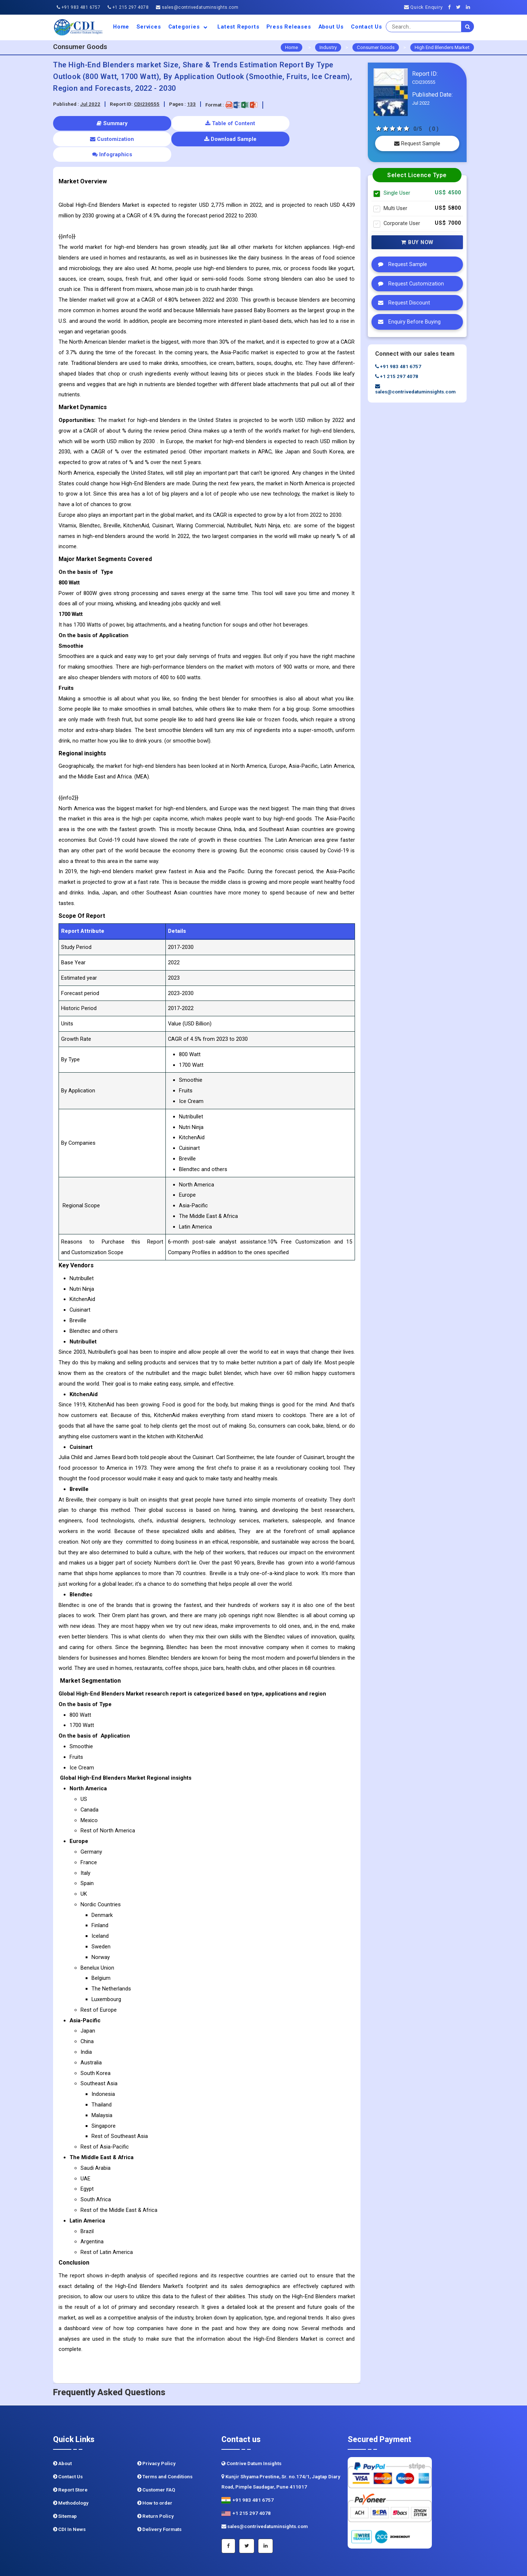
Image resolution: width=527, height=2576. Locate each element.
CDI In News (69, 2498)
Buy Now (417, 242)
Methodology (71, 2471)
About (62, 2432)
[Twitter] (460, 7)
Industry (328, 47)
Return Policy (155, 2484)
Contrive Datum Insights (251, 2432)
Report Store (70, 2458)
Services (149, 26)
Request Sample (417, 143)
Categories (189, 26)
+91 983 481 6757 (78, 7)
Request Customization (409, 283)
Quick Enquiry (423, 7)
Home (121, 26)
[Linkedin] (470, 7)
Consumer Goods (376, 47)
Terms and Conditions (165, 2445)
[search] (467, 26)
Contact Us (366, 26)
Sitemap (65, 2484)
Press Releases (288, 26)
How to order (154, 2471)
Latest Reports (238, 26)
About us (331, 26)
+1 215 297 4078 (128, 7)
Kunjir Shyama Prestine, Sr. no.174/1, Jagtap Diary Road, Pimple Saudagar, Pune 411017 (280, 2450)
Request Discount (402, 302)
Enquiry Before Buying (407, 321)
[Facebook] (451, 7)
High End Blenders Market (442, 47)
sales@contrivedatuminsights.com (197, 7)
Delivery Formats (159, 2498)
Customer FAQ (156, 2458)
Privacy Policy (156, 2432)
